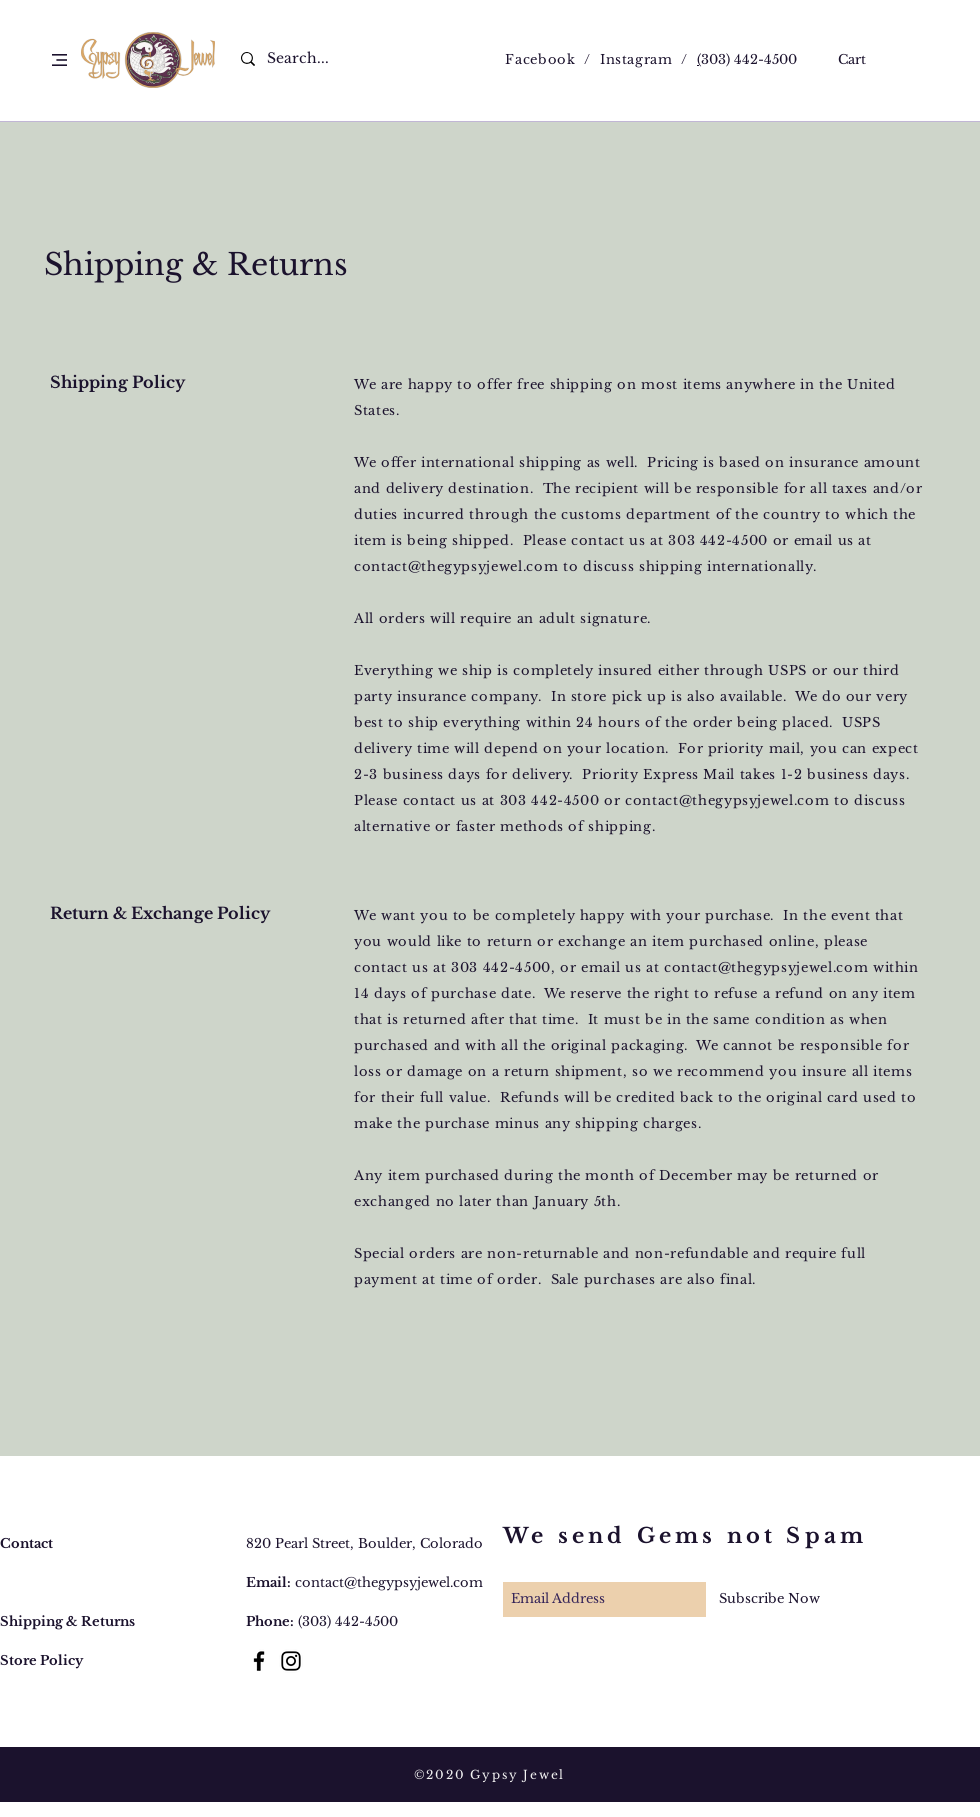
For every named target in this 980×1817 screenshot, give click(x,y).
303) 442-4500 (749, 59)
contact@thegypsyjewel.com (456, 566)
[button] (59, 60)
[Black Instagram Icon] (291, 1661)
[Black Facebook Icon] (259, 1661)
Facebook (540, 59)
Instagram (636, 59)
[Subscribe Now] (769, 1599)
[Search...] (310, 59)
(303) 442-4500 (348, 1621)
